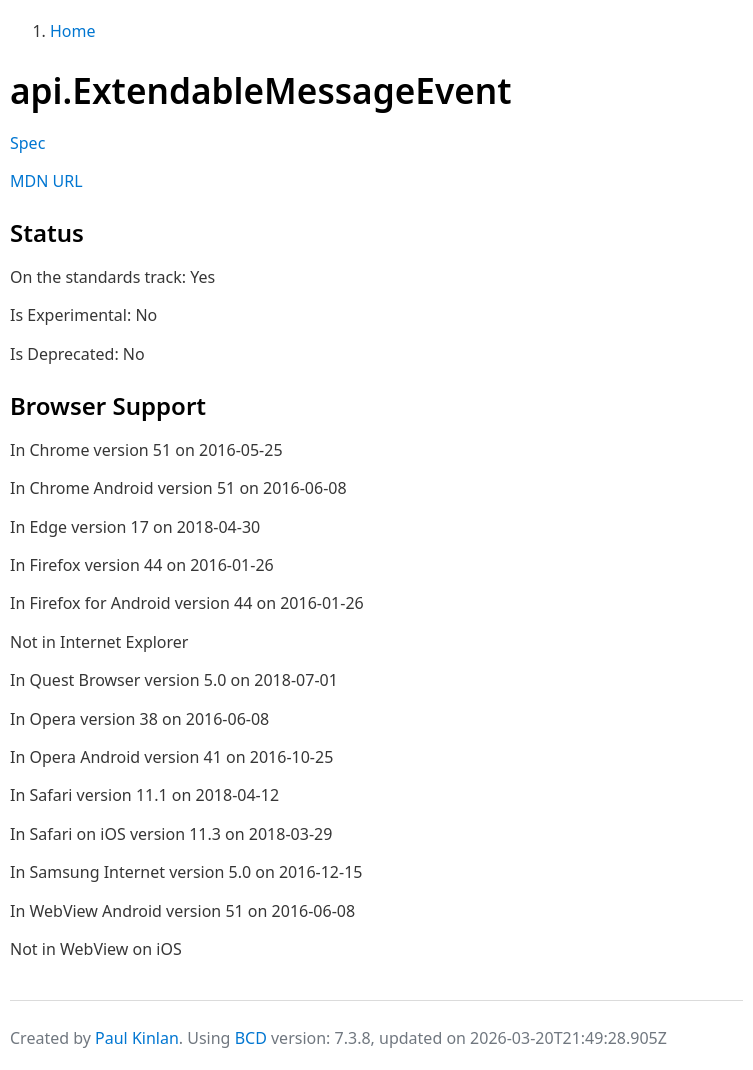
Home (73, 31)
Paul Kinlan (137, 1038)
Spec (27, 143)
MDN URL (46, 181)
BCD (251, 1038)
